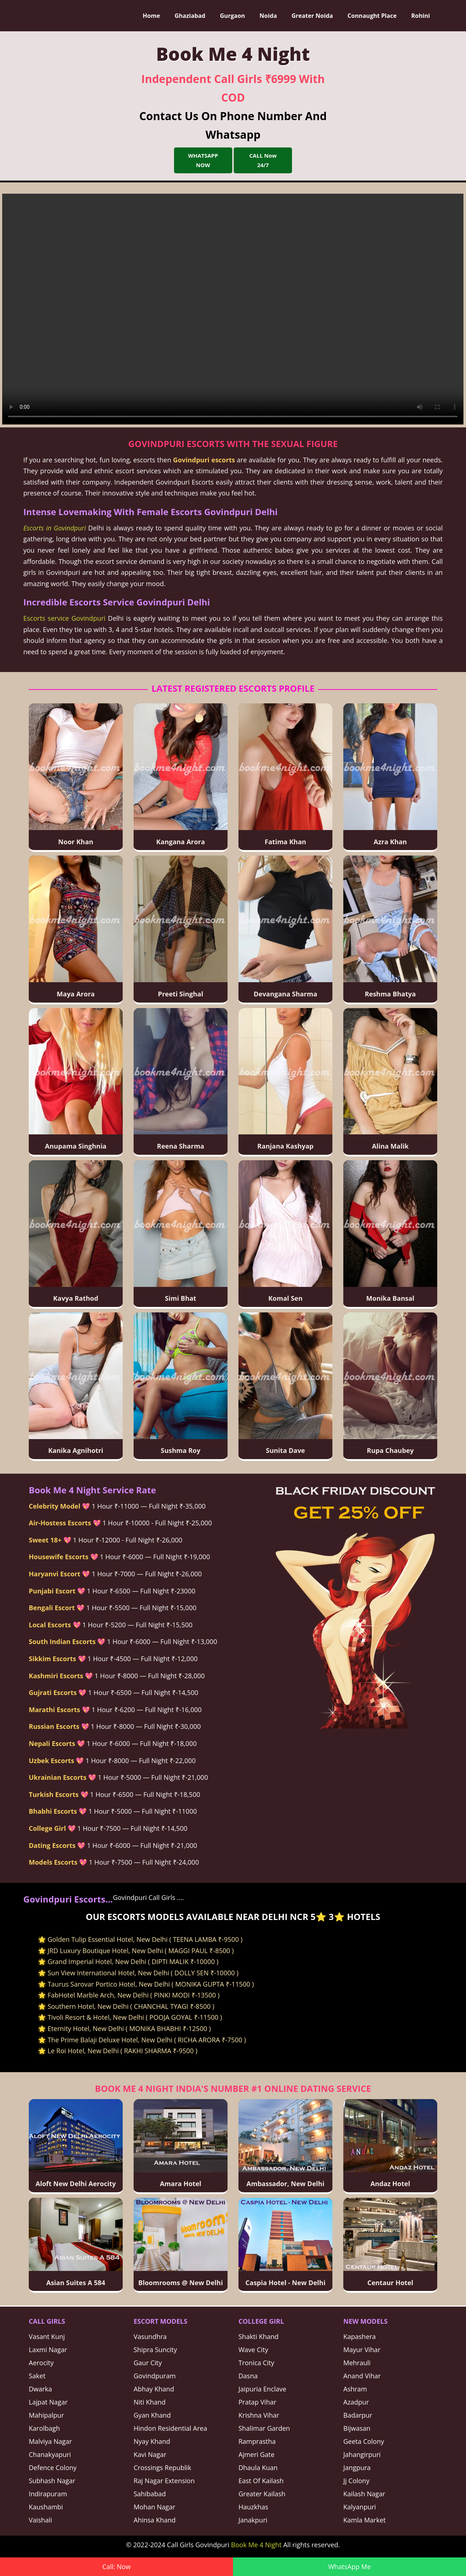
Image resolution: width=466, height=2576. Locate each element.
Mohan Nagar (154, 2506)
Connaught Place (372, 16)
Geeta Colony (363, 2441)
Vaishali (40, 2520)
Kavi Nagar (150, 2454)
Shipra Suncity (155, 2349)
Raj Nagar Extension (164, 2480)
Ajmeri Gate (256, 2454)
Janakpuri (252, 2520)
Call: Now (116, 2566)
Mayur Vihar (361, 2349)
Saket (37, 2375)
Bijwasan (356, 2428)
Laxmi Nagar (48, 2349)
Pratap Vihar (257, 2402)
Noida (269, 16)
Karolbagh (44, 2428)
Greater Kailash (261, 2493)
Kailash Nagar (364, 2493)
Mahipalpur (46, 2415)
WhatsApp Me (349, 2566)
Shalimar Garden (264, 2428)
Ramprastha (257, 2441)
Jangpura (357, 2467)
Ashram (355, 2389)
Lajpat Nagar (48, 2402)
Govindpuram (155, 2375)
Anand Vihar (362, 2375)
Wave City (253, 2349)
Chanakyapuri (50, 2454)
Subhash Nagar (52, 2480)
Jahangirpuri (362, 2454)
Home (152, 16)
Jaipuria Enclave (262, 2389)
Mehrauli (357, 2362)
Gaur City (148, 2362)
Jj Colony (356, 2480)
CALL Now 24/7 (263, 160)
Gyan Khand (152, 2415)
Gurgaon (233, 16)
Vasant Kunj (47, 2336)
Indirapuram (48, 2493)
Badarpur (357, 2415)
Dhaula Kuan (257, 2467)
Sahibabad (150, 2493)
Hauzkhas (253, 2506)
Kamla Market (364, 2520)
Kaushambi (46, 2506)
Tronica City (256, 2362)
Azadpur (356, 2402)
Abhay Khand (154, 2389)
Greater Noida (312, 16)
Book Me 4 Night (256, 2544)
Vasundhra (150, 2336)
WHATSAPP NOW (203, 160)
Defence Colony (52, 2467)
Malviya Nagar (50, 2441)
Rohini (420, 16)
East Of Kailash (261, 2480)
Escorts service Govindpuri (64, 618)
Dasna (248, 2375)
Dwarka (40, 2389)
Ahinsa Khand (154, 2520)
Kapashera (359, 2336)
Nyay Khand (152, 2441)
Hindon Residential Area (170, 2428)
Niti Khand (150, 2402)
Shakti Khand (258, 2336)
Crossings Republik (162, 2467)
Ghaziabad (190, 16)
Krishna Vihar (258, 2415)
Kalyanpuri (359, 2506)
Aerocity (41, 2362)
